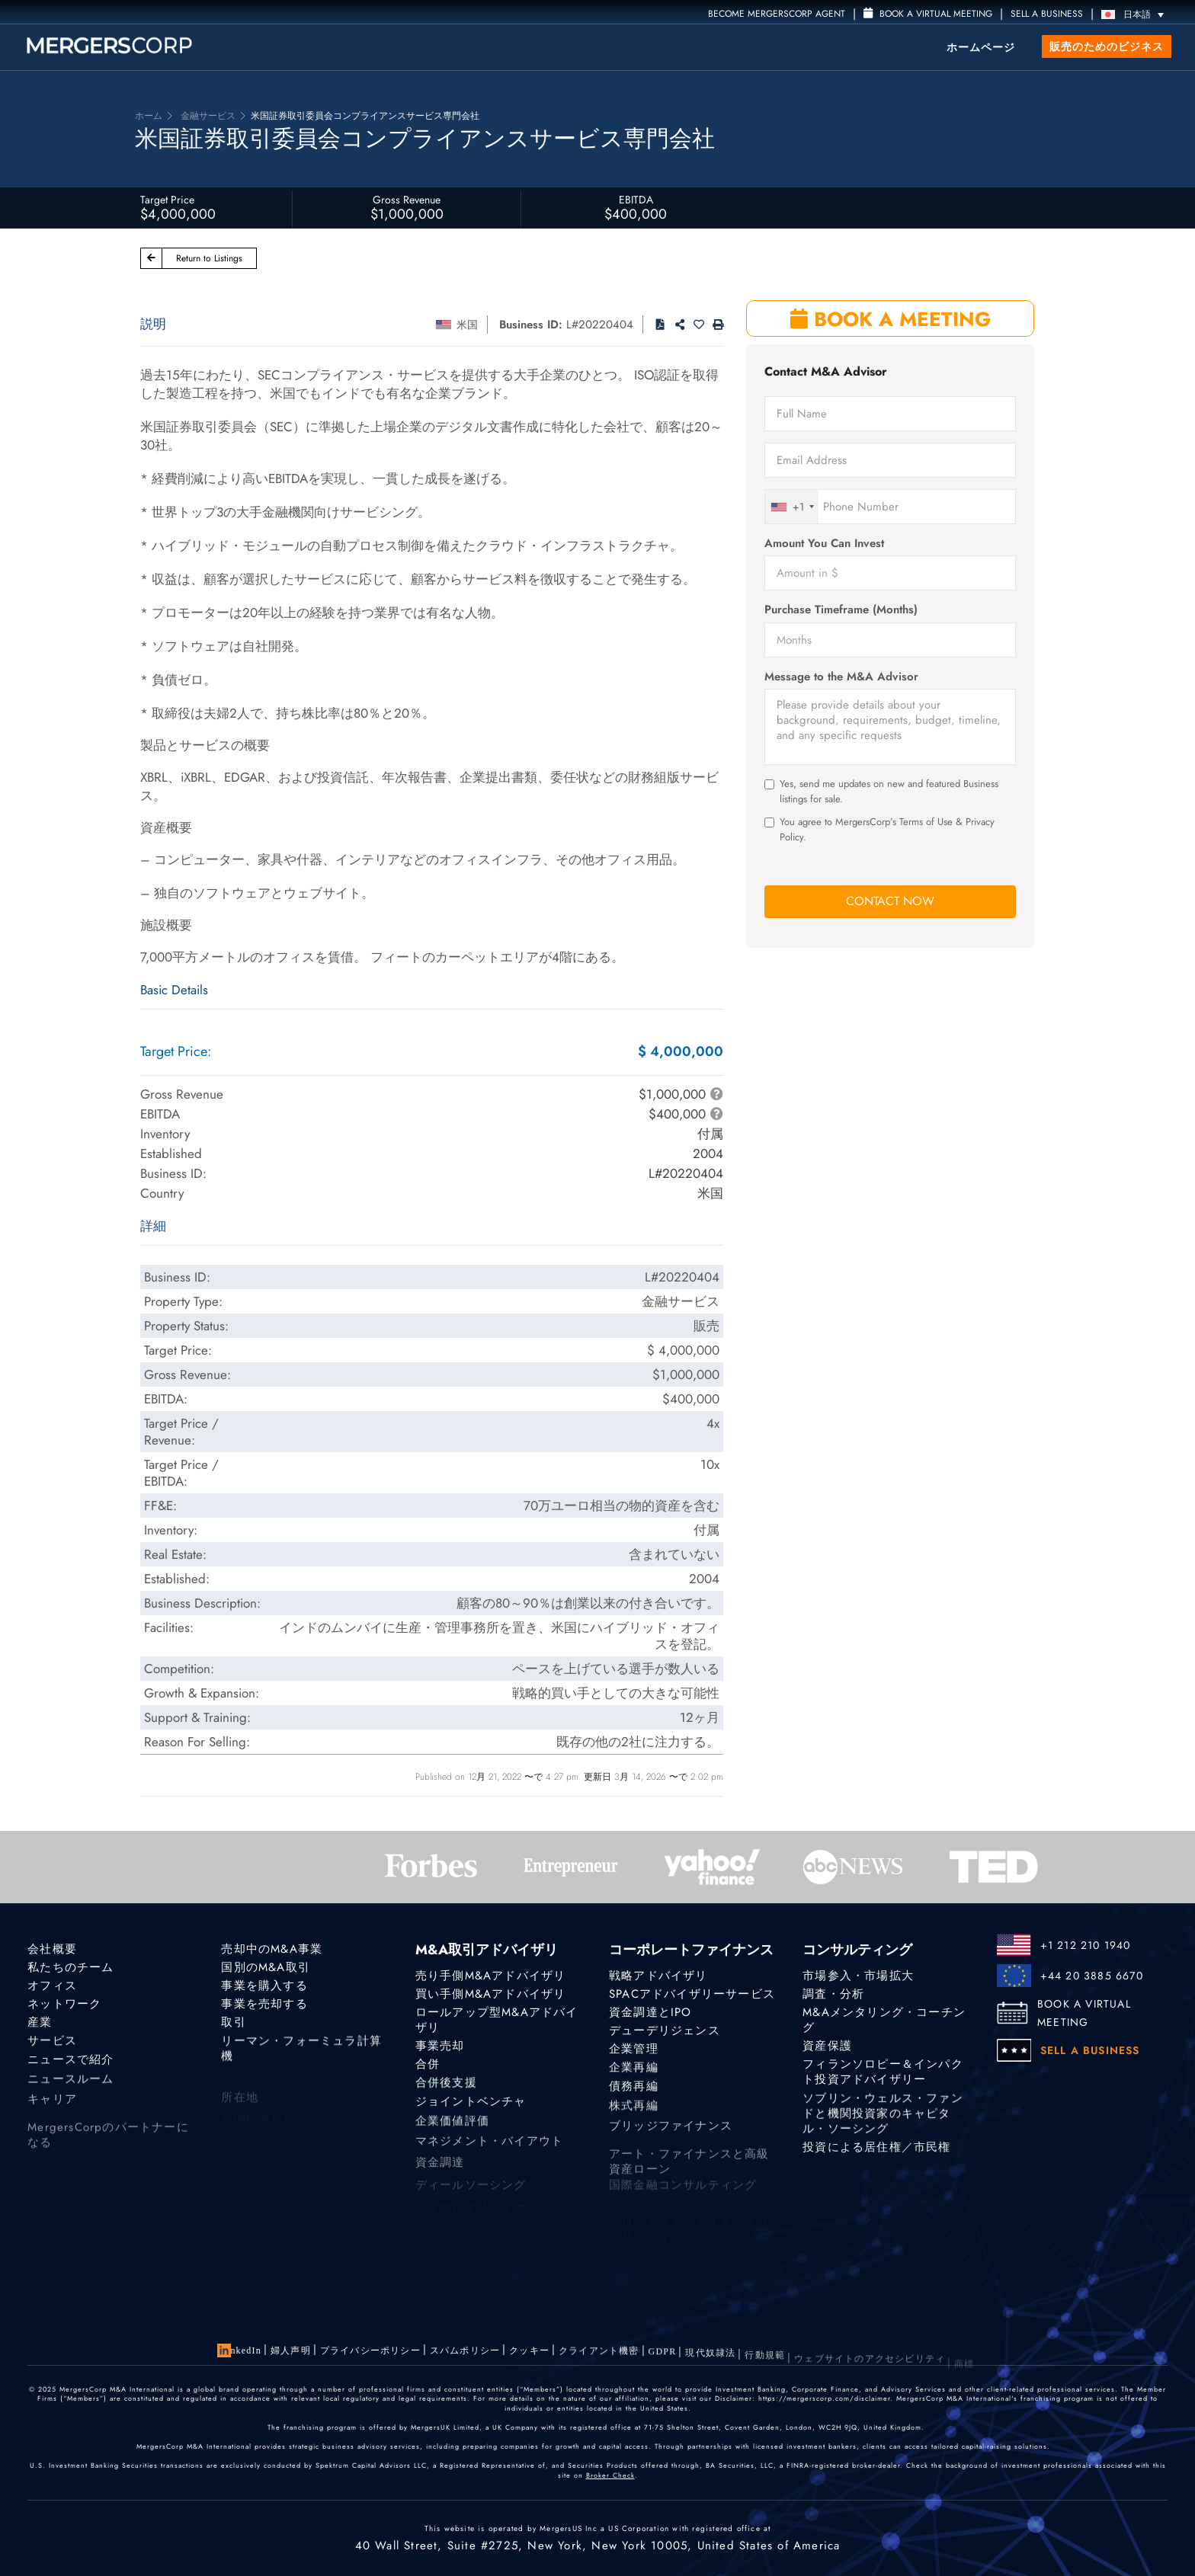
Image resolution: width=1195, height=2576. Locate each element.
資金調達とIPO (650, 2012)
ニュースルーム (70, 2091)
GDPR (663, 2362)
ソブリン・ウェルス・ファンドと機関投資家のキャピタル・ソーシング (883, 2130)
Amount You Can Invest (824, 544)
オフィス (52, 1986)
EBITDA (636, 199)
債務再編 (633, 2095)
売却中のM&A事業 (271, 1949)
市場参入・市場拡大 (858, 1975)
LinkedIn (240, 2350)
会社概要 (52, 1949)
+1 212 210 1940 (1085, 1945)
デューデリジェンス (664, 2032)
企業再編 (633, 2072)
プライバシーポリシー (370, 2351)
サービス (52, 2046)
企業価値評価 (452, 2132)
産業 (39, 2025)
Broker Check (610, 2475)
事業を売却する (264, 2005)
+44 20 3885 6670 (1091, 1975)
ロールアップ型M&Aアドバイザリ (496, 2020)
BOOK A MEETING (890, 319)
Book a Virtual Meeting (927, 14)
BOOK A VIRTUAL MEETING (1084, 2013)
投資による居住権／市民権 (876, 2156)
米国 (467, 324)
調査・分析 (833, 1994)
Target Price (167, 199)
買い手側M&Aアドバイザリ (490, 1994)
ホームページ (981, 47)
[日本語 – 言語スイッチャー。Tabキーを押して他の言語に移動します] (1136, 14)
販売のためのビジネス (1106, 46)
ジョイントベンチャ (471, 2110)
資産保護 (827, 2047)
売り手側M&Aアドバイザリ (490, 1975)
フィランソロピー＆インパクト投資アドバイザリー (883, 2077)
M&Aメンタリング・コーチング (884, 2020)
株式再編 (633, 2117)
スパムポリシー (465, 2352)
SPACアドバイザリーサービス (692, 1994)
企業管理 (633, 2051)
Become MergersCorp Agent (776, 14)
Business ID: (530, 324)
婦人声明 (291, 2350)
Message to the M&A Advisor (841, 677)
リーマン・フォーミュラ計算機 (301, 2060)
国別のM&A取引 (265, 1967)
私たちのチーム (70, 1967)
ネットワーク (64, 2005)
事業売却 (440, 2047)
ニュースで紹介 (70, 2068)
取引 (233, 2025)
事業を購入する (264, 1986)
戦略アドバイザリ (658, 1975)
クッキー (529, 2354)
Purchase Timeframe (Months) (841, 610)
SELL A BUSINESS (1047, 14)
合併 (427, 2067)
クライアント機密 (599, 2357)
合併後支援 (446, 2087)
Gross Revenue (407, 199)
